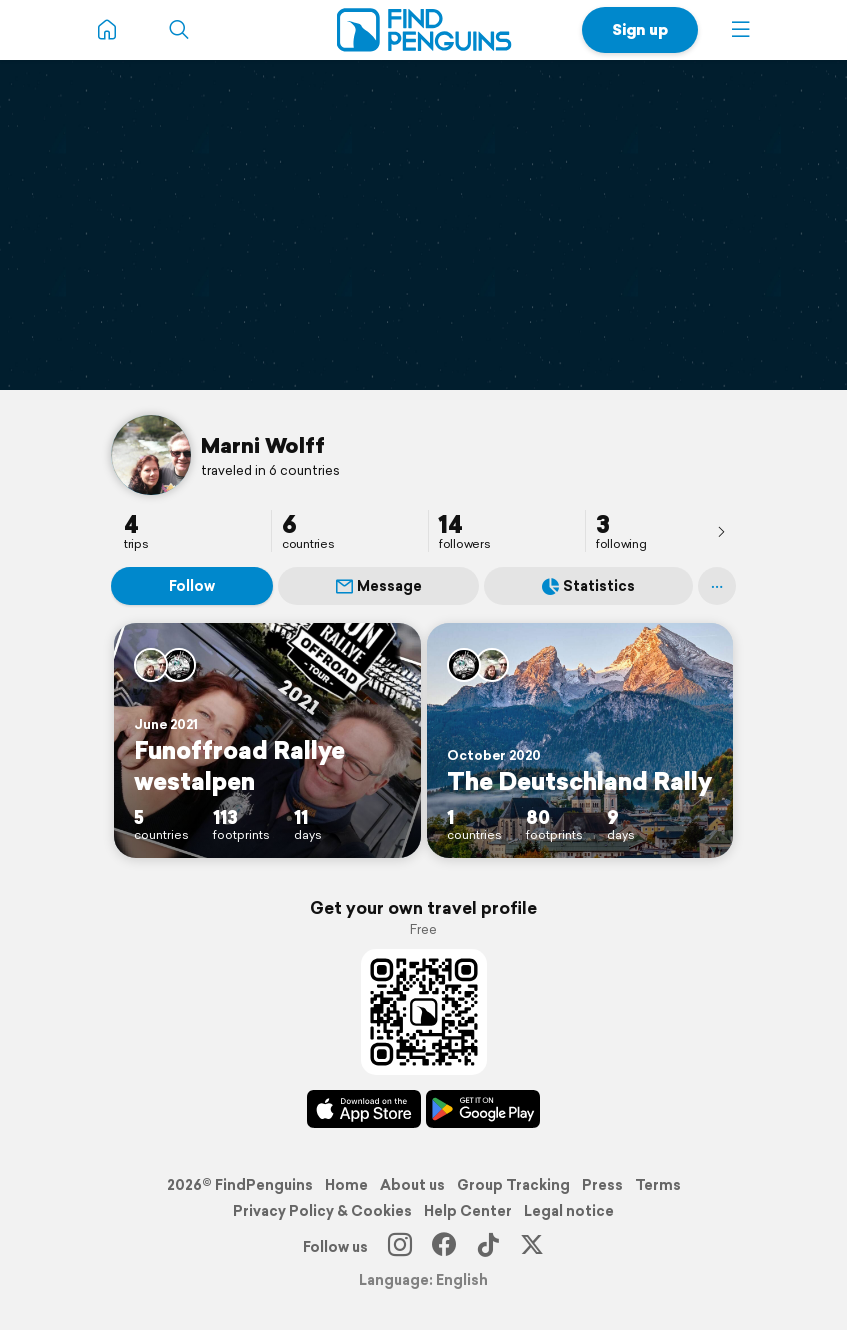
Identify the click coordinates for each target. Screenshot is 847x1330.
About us (412, 1185)
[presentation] (721, 531)
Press (602, 1185)
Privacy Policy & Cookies (322, 1211)
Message (379, 586)
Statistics (588, 586)
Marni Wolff (263, 445)
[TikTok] (488, 1247)
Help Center (468, 1211)
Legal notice (569, 1211)
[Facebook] (444, 1247)
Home (346, 1185)
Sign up (640, 29)
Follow (192, 586)
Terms (658, 1185)
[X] (532, 1247)
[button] (741, 30)
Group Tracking (513, 1185)
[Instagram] (400, 1247)
